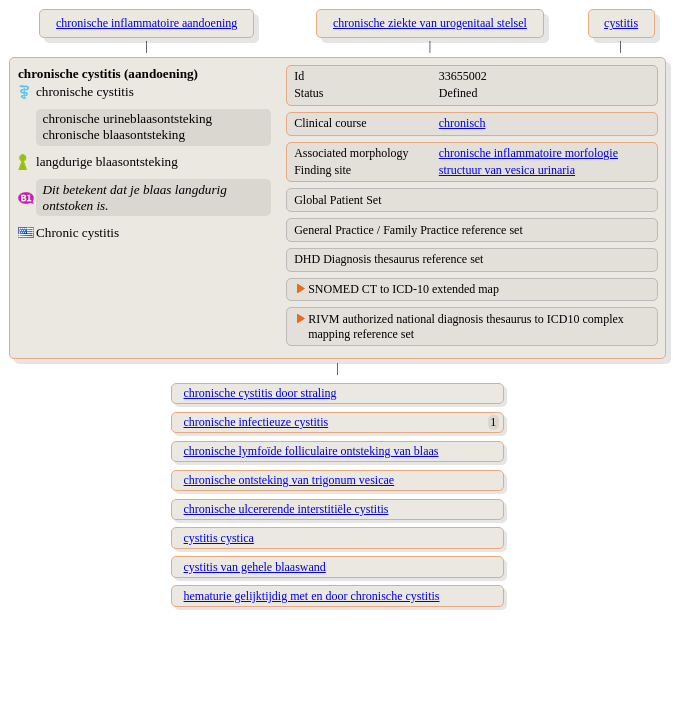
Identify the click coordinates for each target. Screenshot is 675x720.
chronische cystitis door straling (260, 393)
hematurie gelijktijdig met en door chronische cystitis (312, 596)
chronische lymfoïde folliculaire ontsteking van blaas (311, 451)
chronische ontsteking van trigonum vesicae (289, 480)
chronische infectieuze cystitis (256, 422)
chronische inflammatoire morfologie (528, 153)
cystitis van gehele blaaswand (255, 567)
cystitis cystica (219, 538)
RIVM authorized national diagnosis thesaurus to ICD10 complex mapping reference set (466, 326)
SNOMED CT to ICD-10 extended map (403, 289)
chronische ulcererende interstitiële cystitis (286, 509)
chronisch (462, 123)
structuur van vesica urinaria (507, 170)
